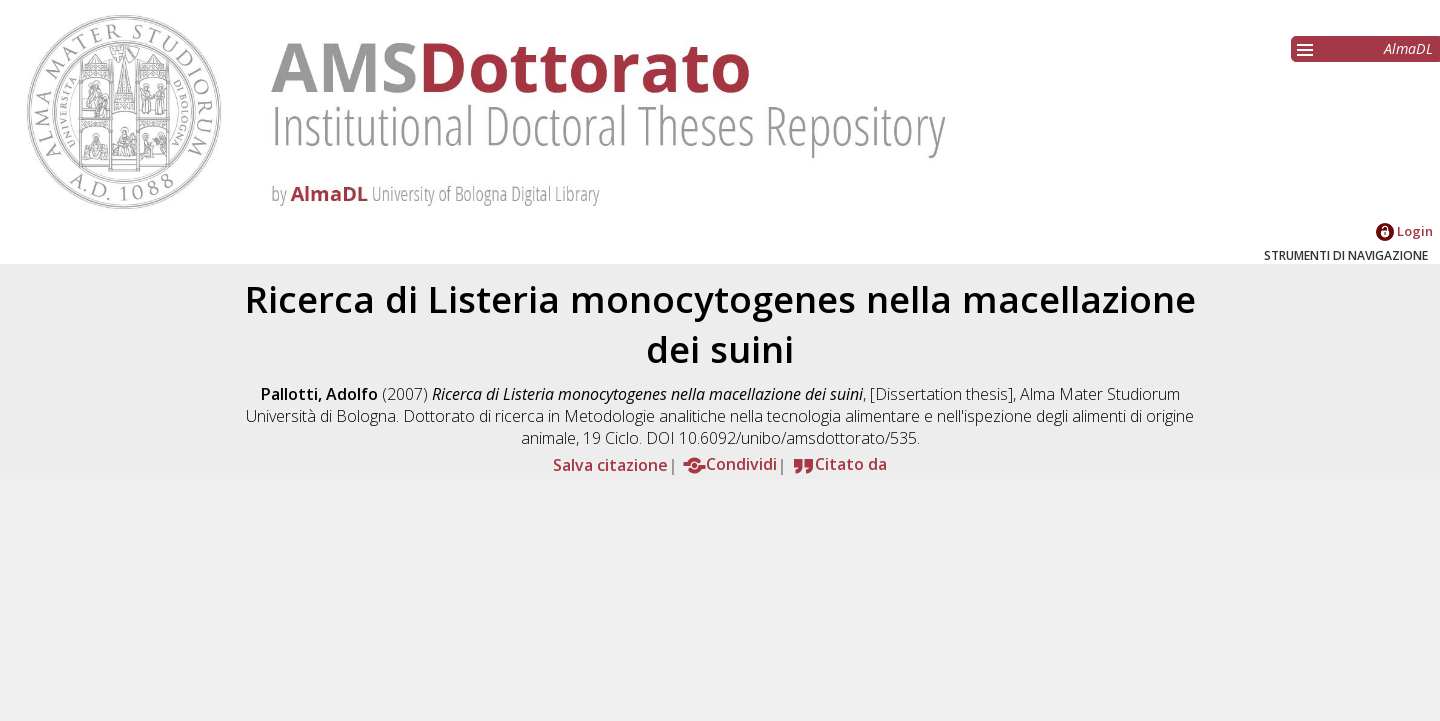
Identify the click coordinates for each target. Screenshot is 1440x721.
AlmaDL (1408, 48)
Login (1404, 231)
